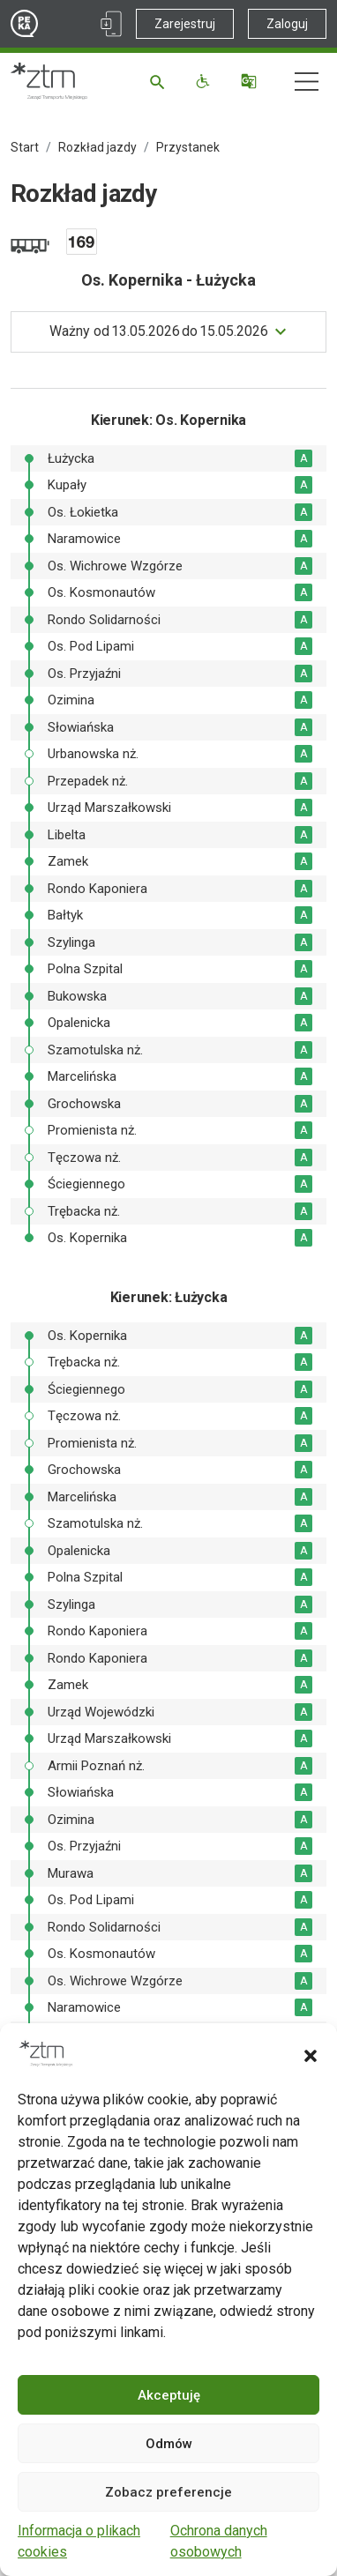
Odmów (169, 2444)
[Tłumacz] (251, 81)
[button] (310, 2054)
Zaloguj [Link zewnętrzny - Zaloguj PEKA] (287, 24)
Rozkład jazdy (97, 147)
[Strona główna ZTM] (49, 81)
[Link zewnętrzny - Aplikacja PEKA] (111, 24)
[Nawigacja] (306, 81)
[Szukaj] (160, 81)
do (158, 331)
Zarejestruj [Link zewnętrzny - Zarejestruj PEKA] (184, 24)
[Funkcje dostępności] (205, 81)
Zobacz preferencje (168, 2492)
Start (25, 147)
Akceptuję (169, 2395)
